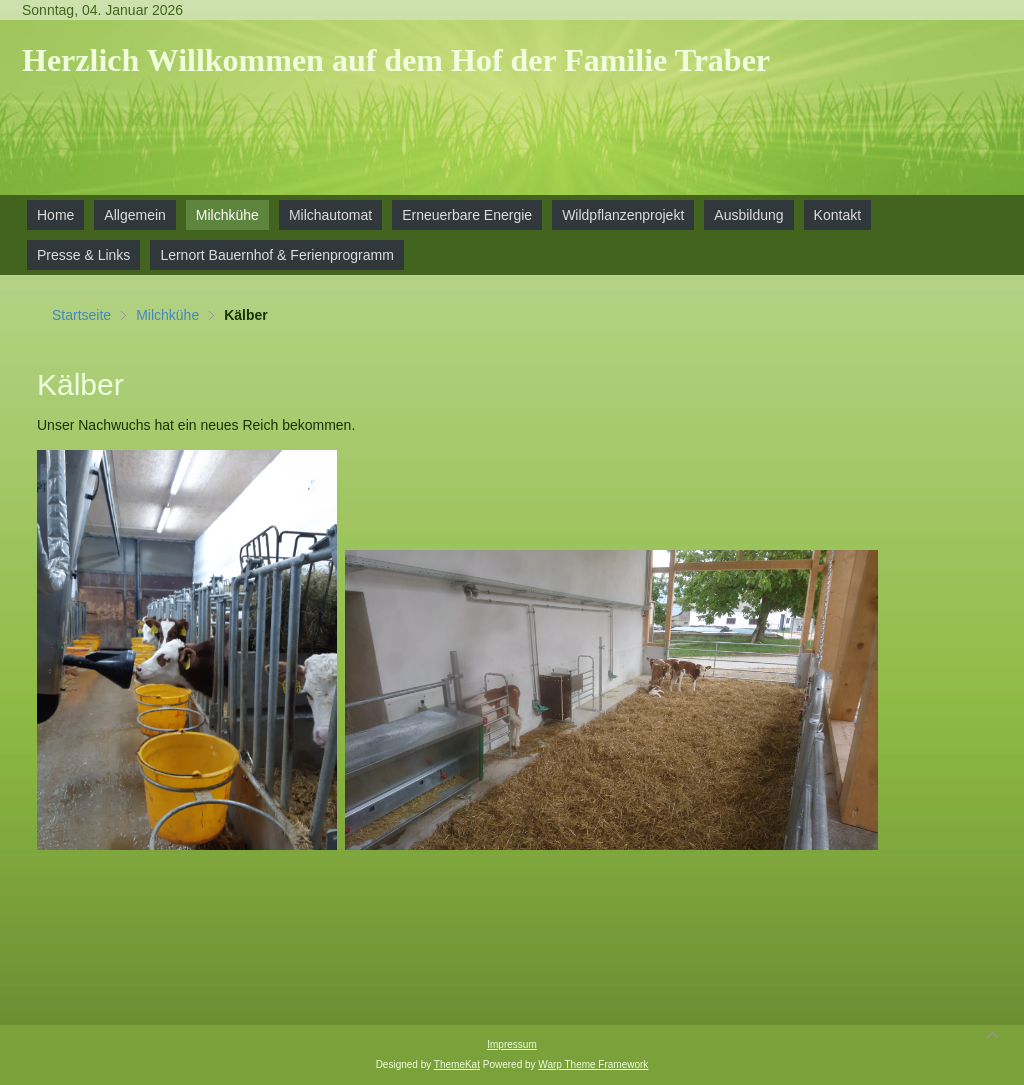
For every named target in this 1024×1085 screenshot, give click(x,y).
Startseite (81, 315)
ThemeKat (457, 1064)
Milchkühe (167, 315)
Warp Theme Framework (593, 1064)
